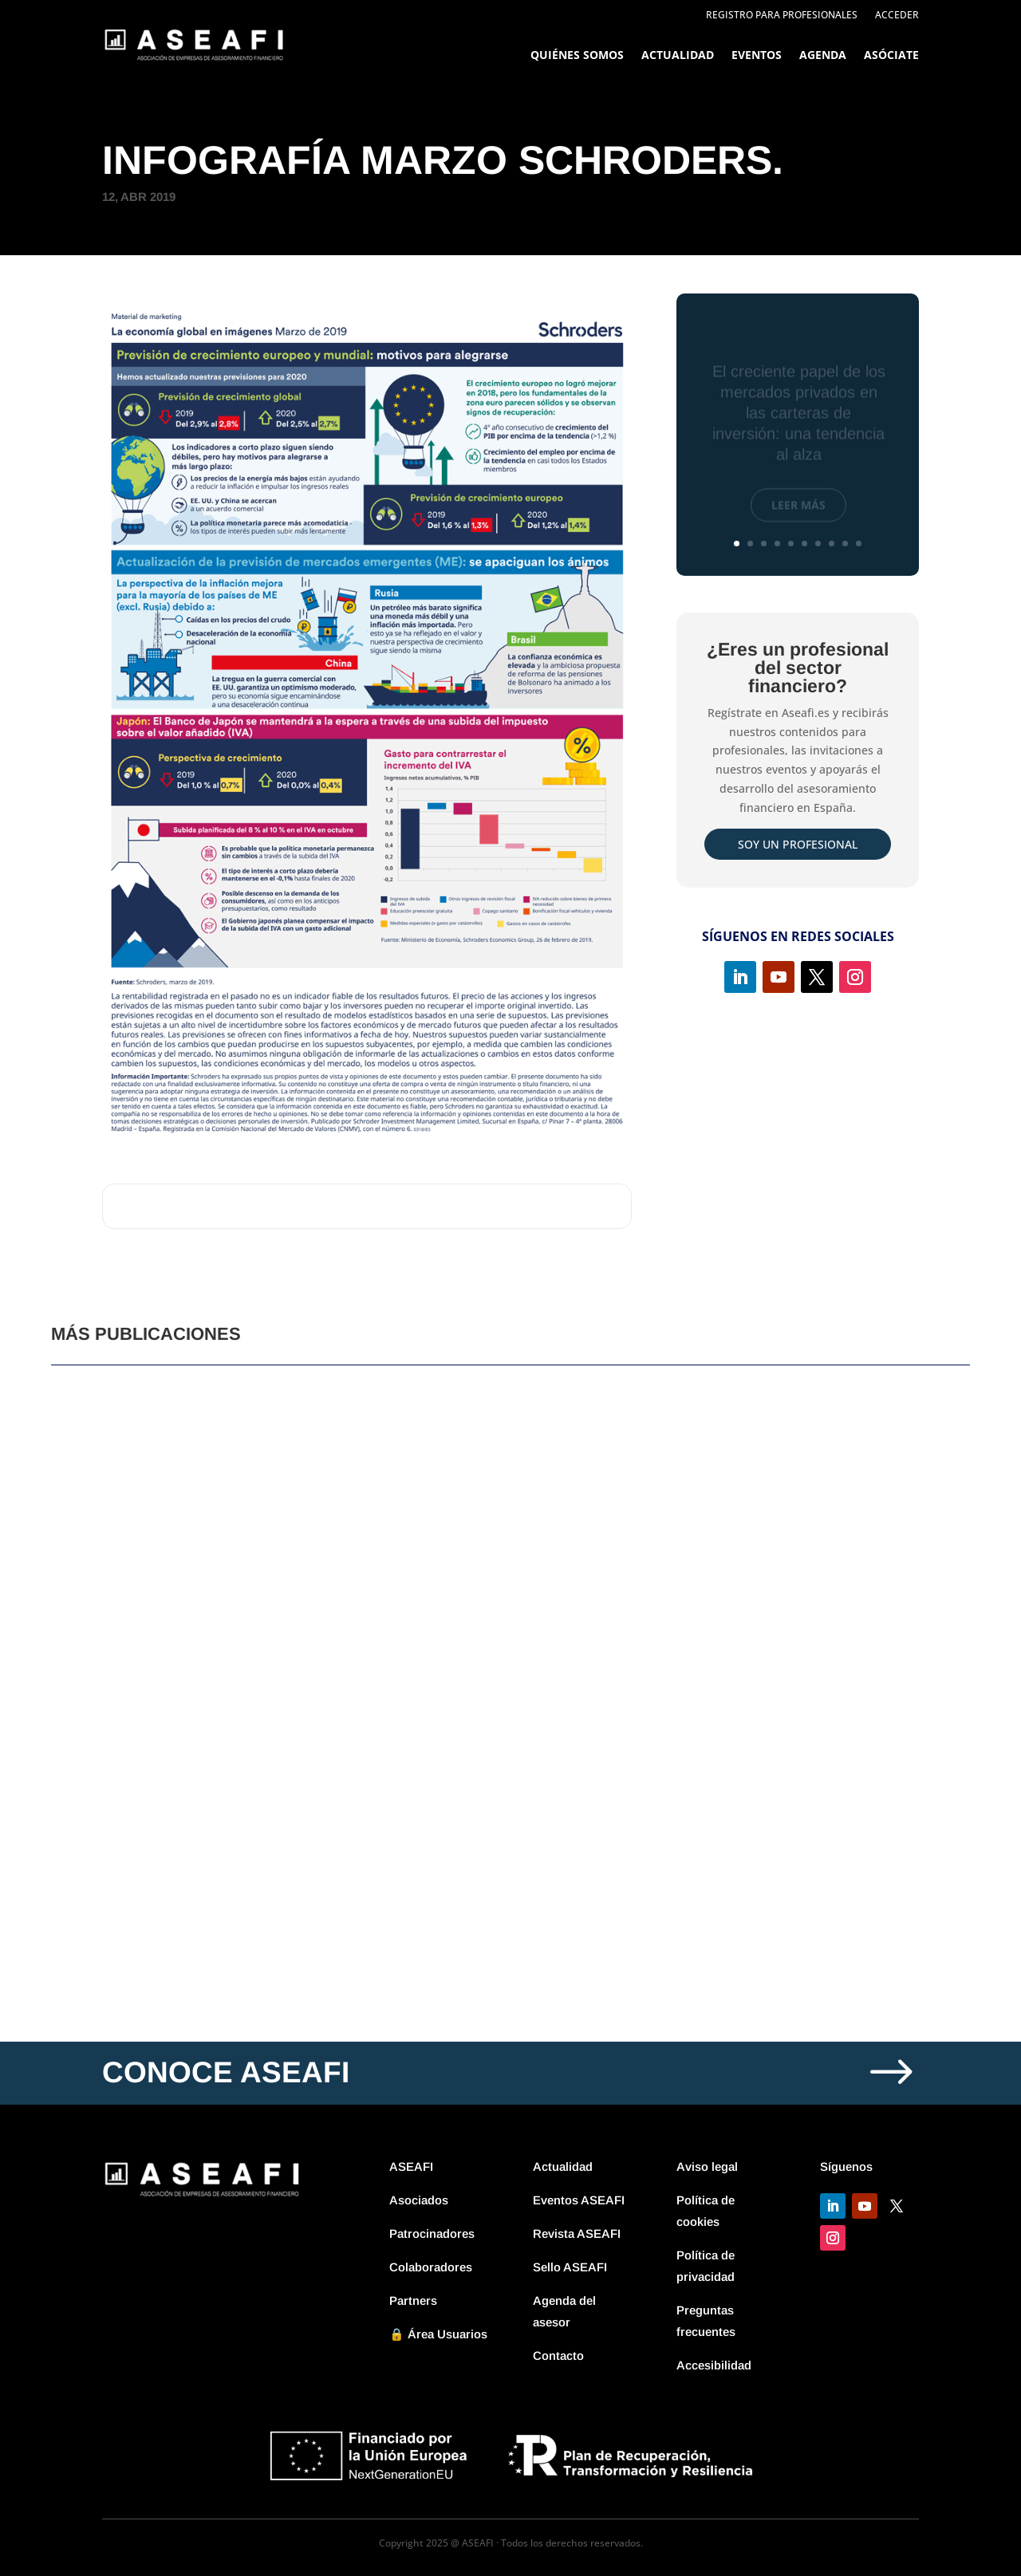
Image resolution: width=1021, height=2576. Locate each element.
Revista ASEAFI (577, 2233)
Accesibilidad (713, 2365)
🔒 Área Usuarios (438, 2334)
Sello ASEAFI (570, 2267)
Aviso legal (707, 2166)
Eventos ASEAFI (579, 2200)
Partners (413, 2300)
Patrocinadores (432, 2233)
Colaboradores (430, 2267)
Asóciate (891, 55)
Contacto (558, 2355)
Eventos (756, 55)
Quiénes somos (577, 55)
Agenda (822, 55)
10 (858, 543)
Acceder (897, 16)
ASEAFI (411, 2166)
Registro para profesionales (781, 16)
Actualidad (677, 55)
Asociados (418, 2200)
